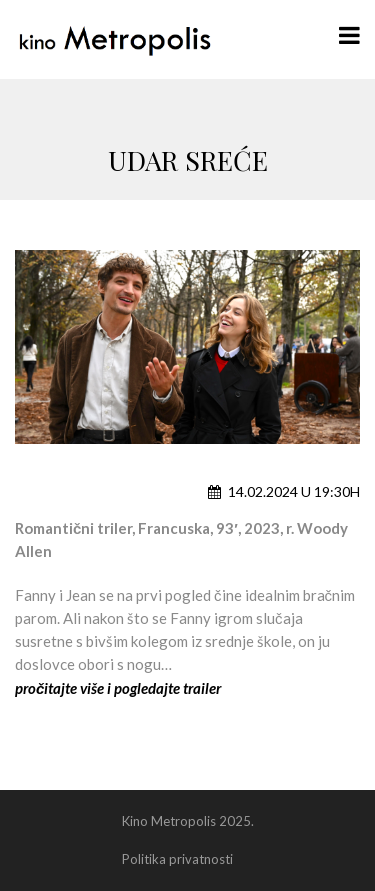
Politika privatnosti (177, 859)
